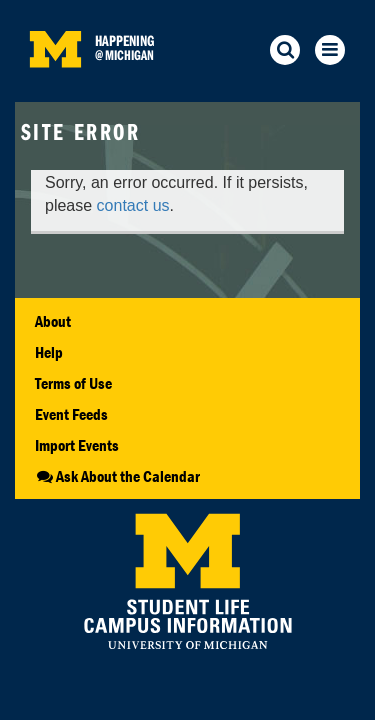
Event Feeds (71, 414)
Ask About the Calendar (117, 476)
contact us (133, 205)
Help (49, 352)
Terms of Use (73, 383)
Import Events (77, 445)
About (53, 321)
